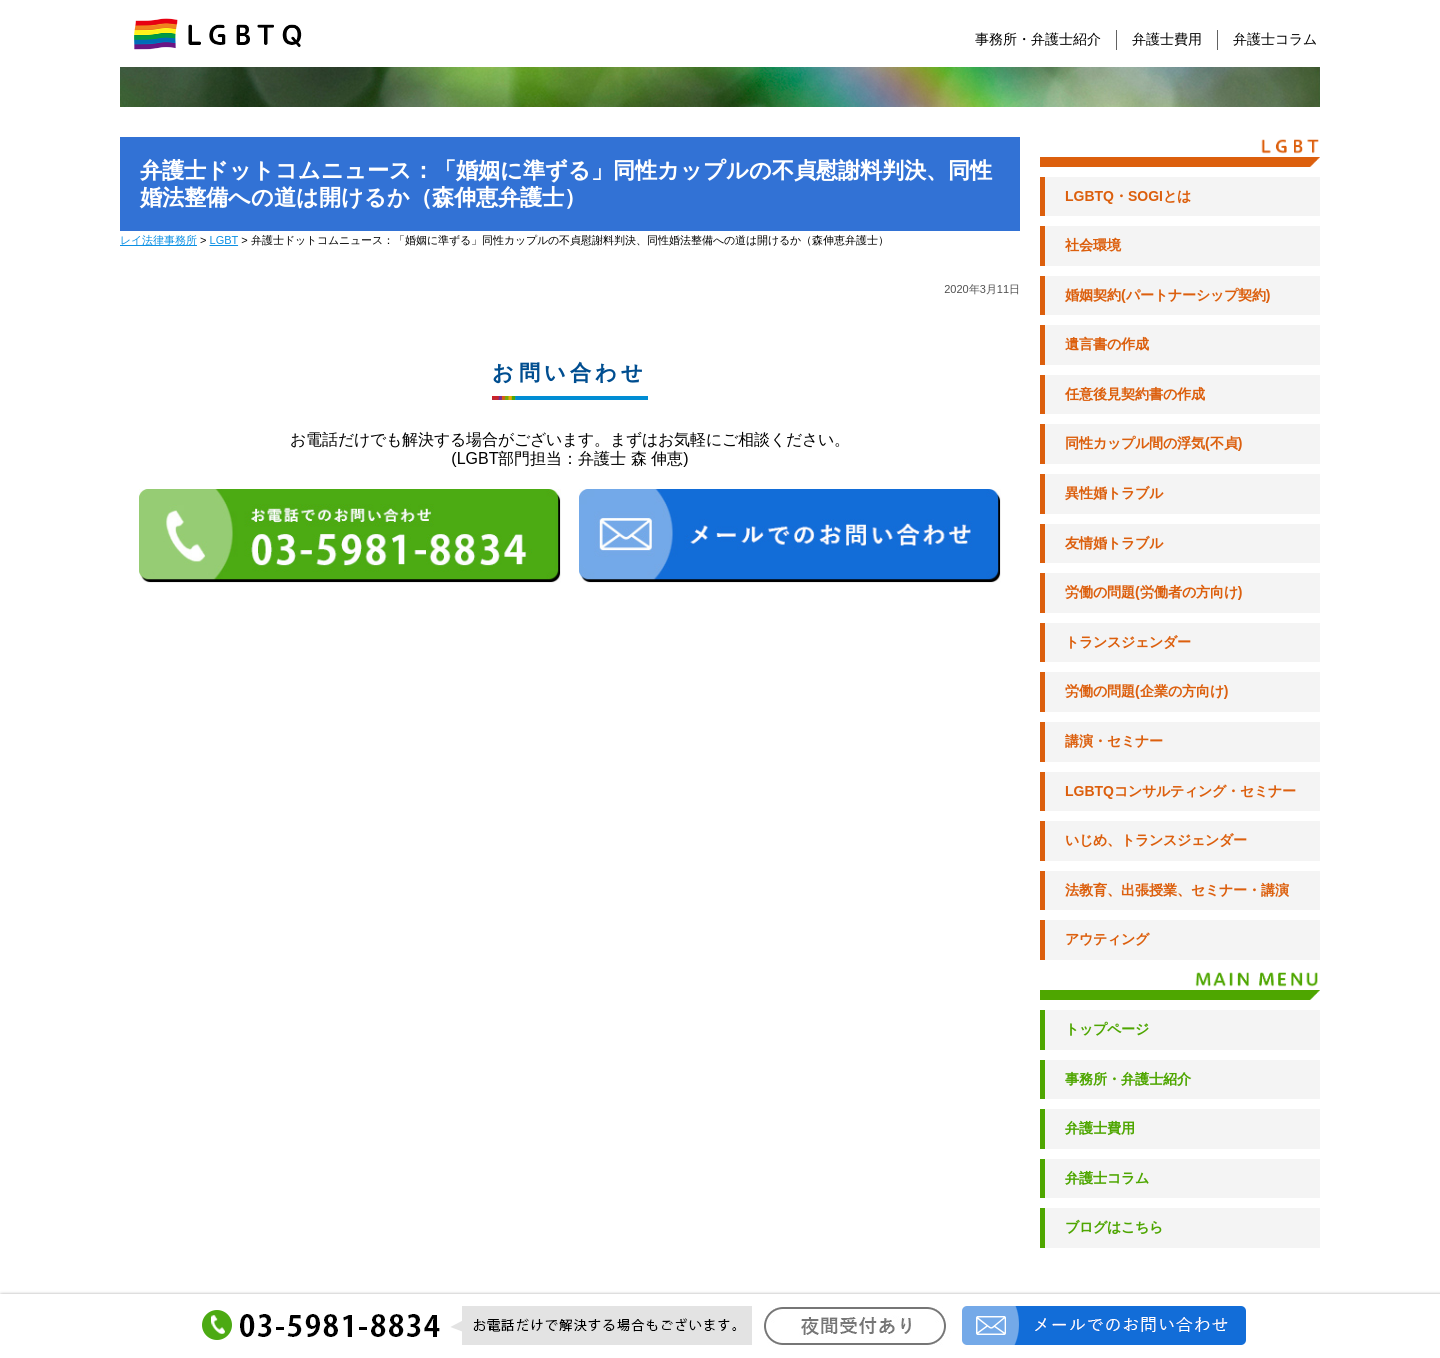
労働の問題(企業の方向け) (1146, 691)
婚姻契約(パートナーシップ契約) (1167, 295)
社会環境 (1093, 245)
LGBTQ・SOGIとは (1128, 196)
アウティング (1107, 939)
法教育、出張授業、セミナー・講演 (1177, 890)
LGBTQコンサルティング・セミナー (1180, 791)
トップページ (1107, 1029)
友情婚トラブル (1114, 543)
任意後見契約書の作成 (1135, 394)
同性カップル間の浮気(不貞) (1153, 443)
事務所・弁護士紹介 (1038, 39)
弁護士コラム (1275, 39)
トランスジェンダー (1128, 642)
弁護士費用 (1167, 39)
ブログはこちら (1114, 1227)
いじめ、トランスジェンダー (1156, 840)
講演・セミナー (1114, 741)
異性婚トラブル (1114, 493)
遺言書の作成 (1107, 344)
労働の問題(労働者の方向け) (1153, 592)
